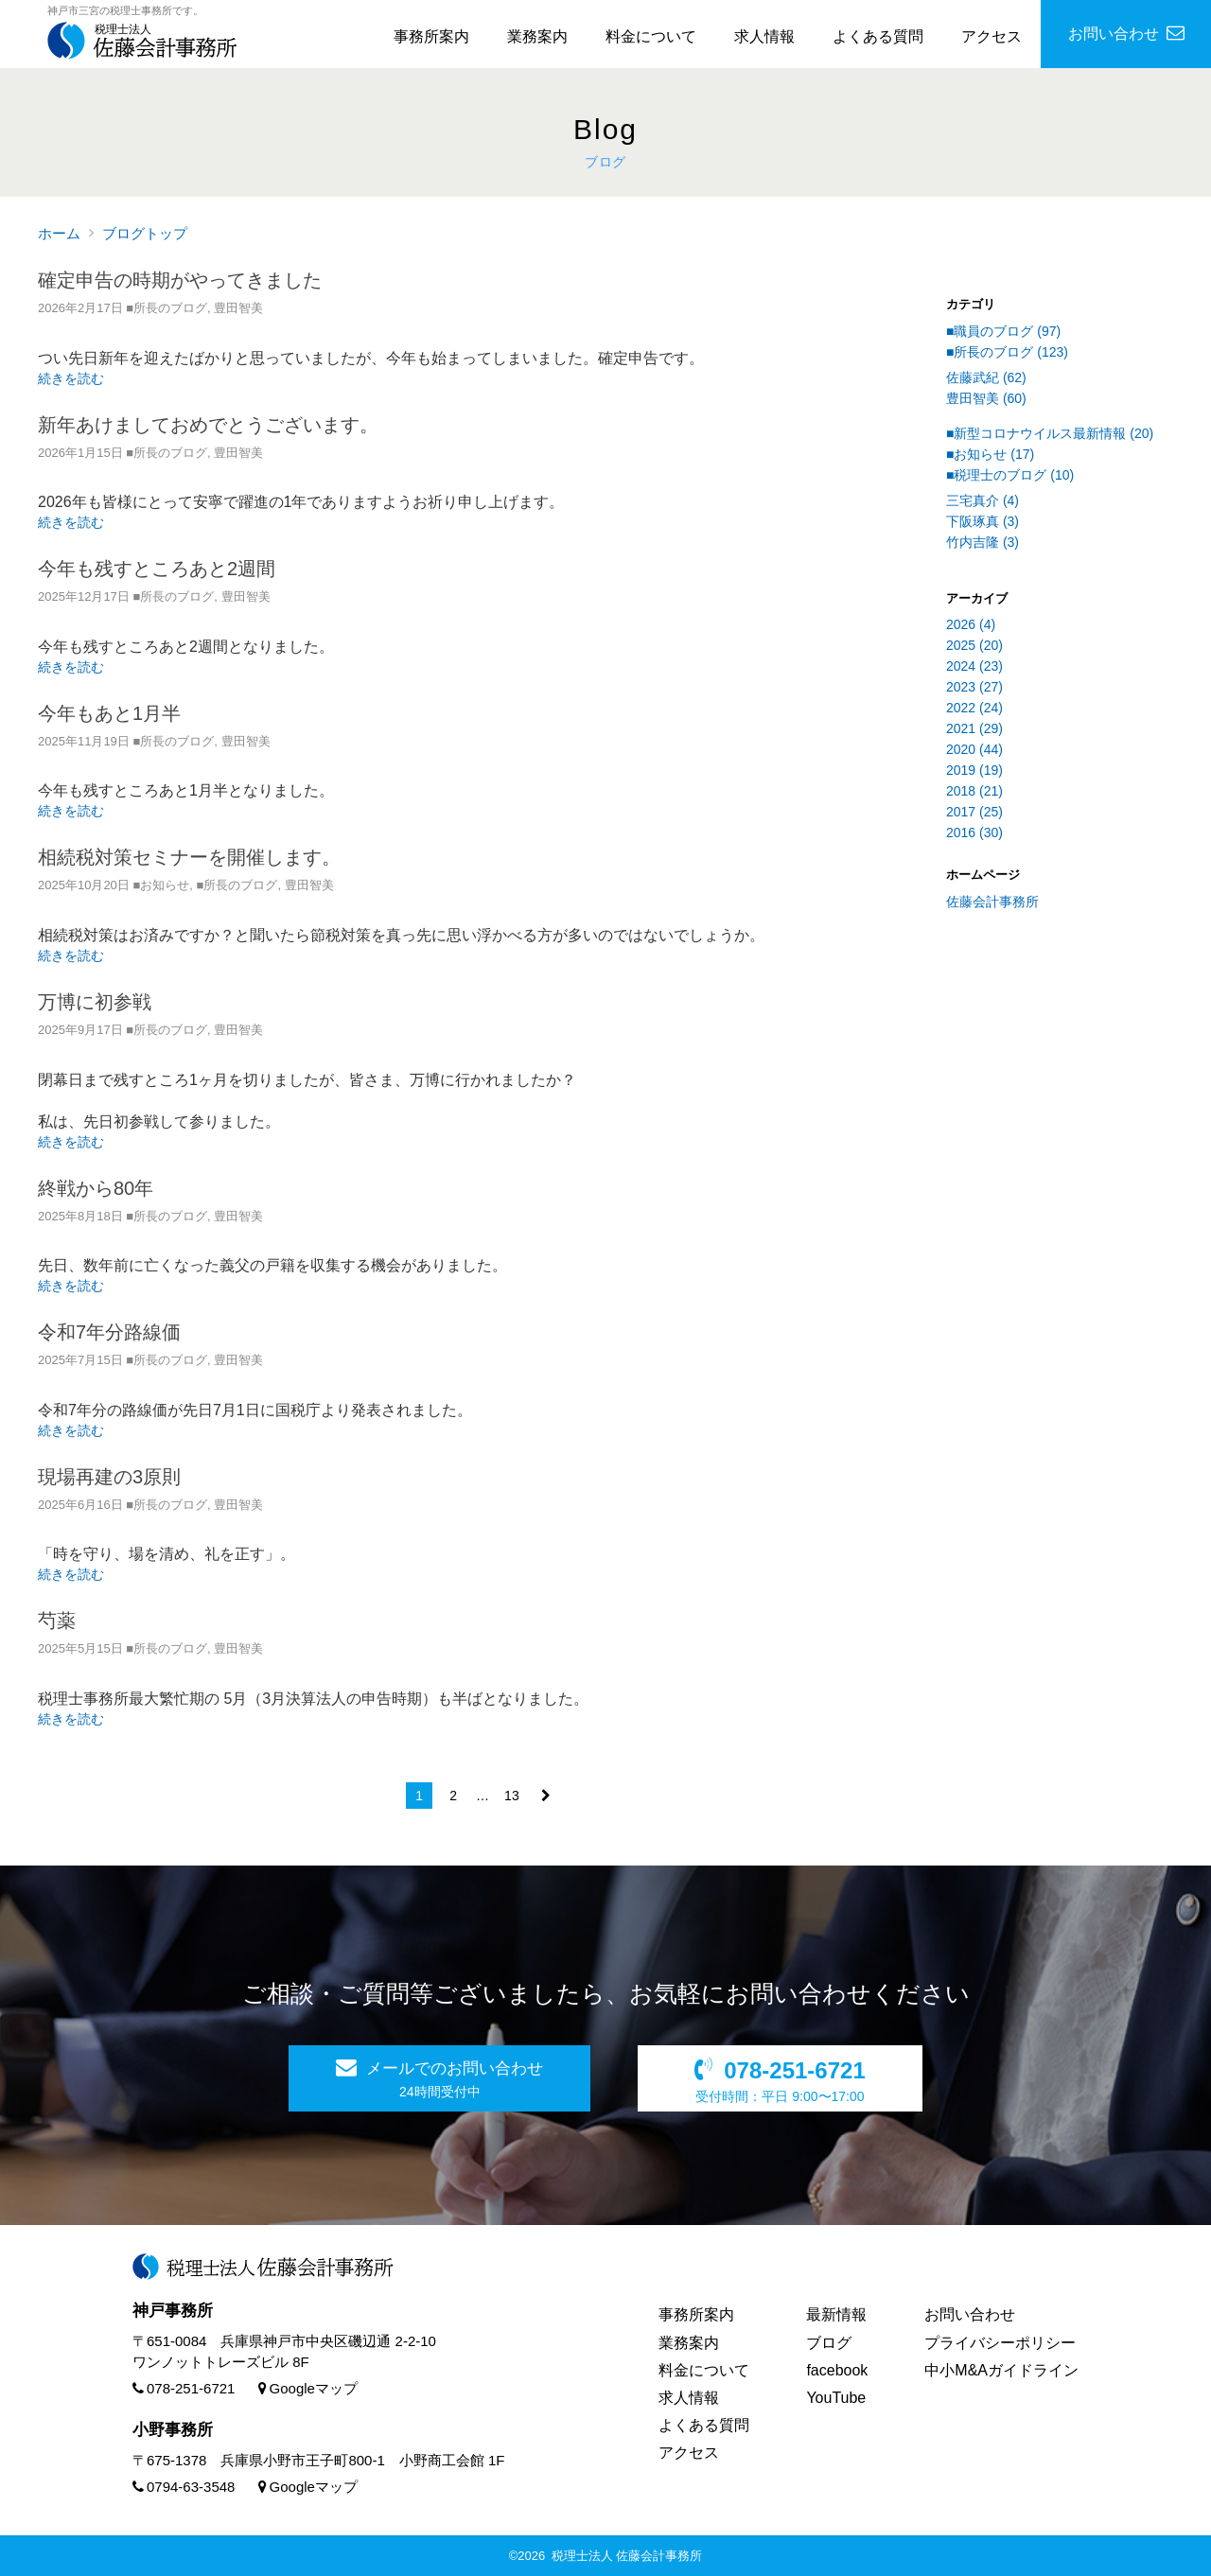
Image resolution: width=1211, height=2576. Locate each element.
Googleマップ (308, 2388)
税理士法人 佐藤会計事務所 (627, 2556)
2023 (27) (974, 686)
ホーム (59, 233)
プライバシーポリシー (1000, 2343)
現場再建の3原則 (109, 1476)
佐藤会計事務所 (992, 901)
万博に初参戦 (94, 1001)
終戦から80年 (95, 1188)
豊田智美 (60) (986, 398)
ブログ (828, 2343)
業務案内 (537, 36)
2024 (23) (974, 666)
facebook (837, 2370)
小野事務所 (172, 2430)
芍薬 (57, 1620)
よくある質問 (878, 36)
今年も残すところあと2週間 (156, 568)
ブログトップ (144, 233)
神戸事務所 (172, 2311)
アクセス (991, 36)
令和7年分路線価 (109, 1332)
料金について (651, 36)
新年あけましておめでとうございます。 (208, 424)
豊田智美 (238, 308)
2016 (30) (974, 832)
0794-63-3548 (183, 2487)
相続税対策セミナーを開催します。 (189, 857)
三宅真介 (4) (982, 500)
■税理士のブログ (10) (1010, 474)
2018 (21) (974, 790)
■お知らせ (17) (990, 454)
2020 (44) (974, 749)
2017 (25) (974, 811)
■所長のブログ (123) (1007, 351)
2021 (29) (974, 728)
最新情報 (836, 2314)
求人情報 (764, 36)
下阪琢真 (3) (982, 521)
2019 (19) (974, 770)
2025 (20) (974, 645)
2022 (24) (974, 707)
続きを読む (71, 378)
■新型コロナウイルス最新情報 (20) (1049, 433)
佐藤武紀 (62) (986, 377)
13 (511, 1795)
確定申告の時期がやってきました (180, 280)
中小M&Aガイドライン (1001, 2370)
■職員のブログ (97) (1003, 331)
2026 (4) (970, 624)
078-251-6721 (183, 2388)
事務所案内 (431, 36)
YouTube (836, 2398)
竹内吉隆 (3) (982, 542)
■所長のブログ (166, 308)
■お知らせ (160, 885)
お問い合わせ (969, 2314)
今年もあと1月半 (109, 713)
